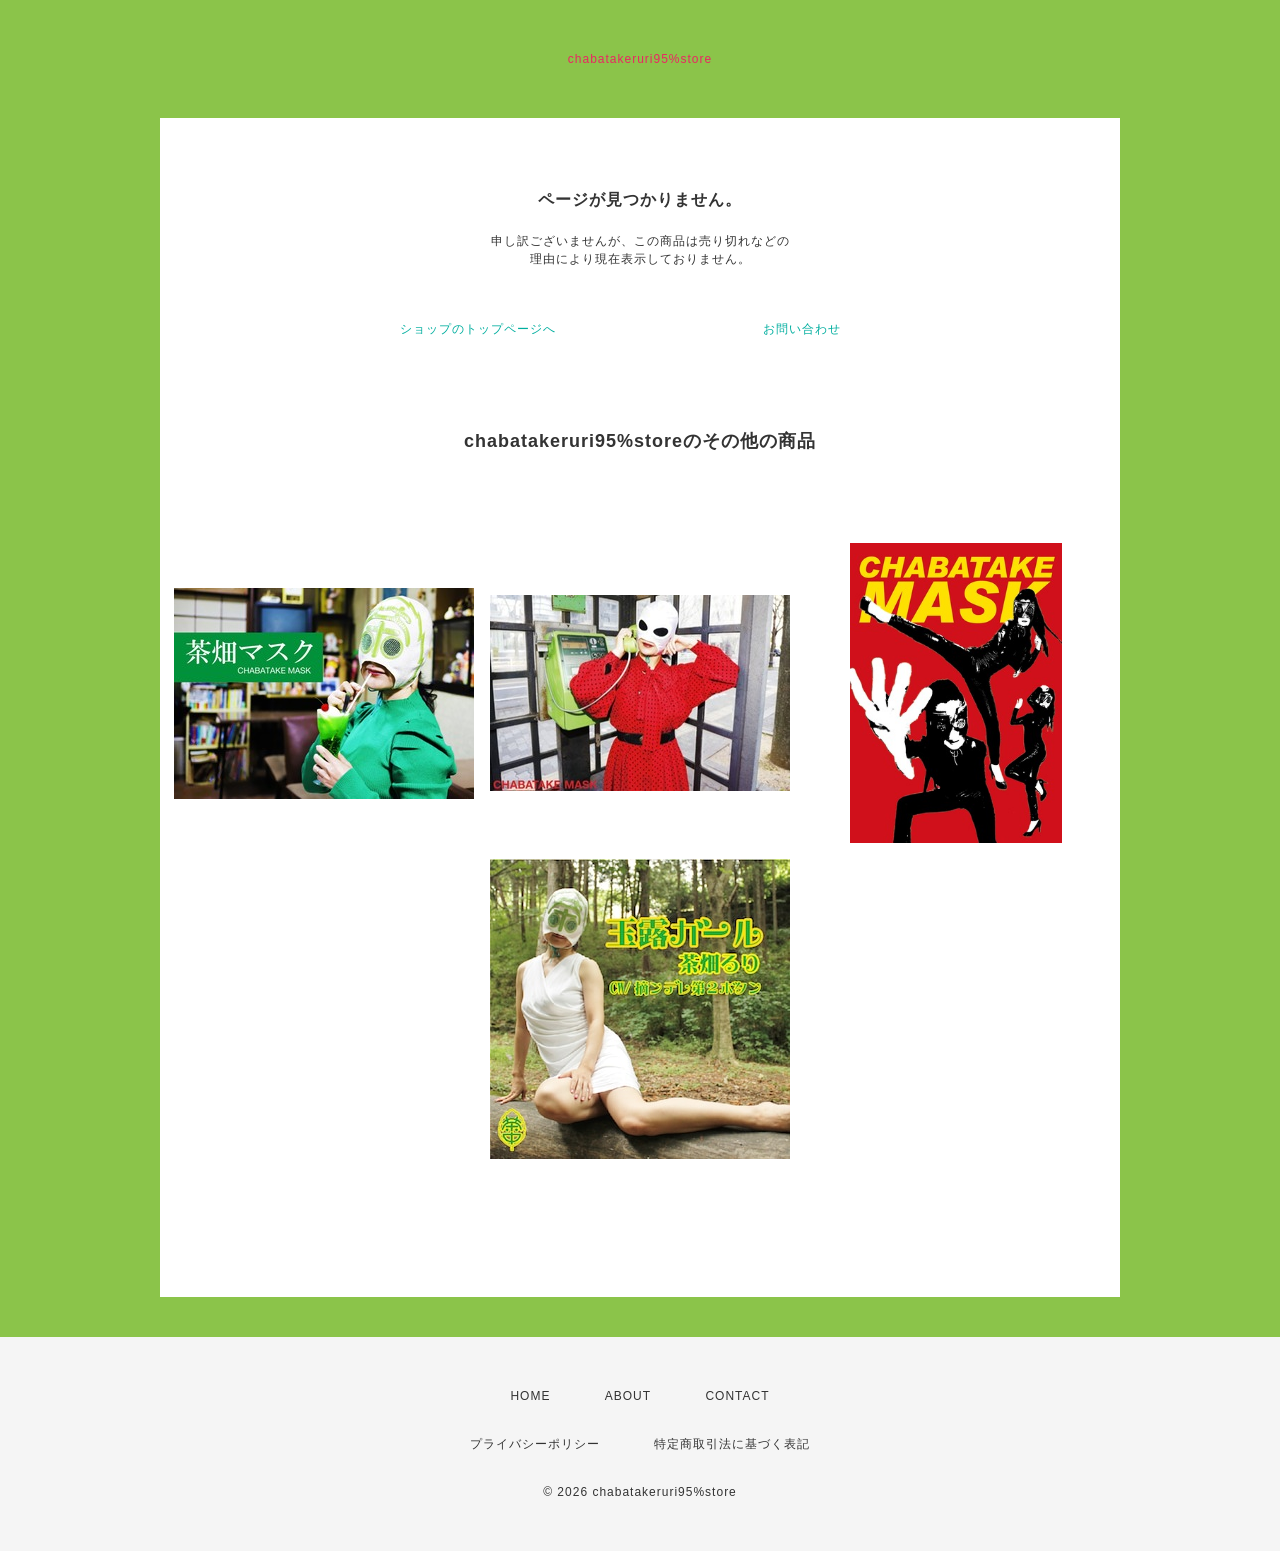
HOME (530, 1396)
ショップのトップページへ (478, 329)
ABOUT (628, 1396)
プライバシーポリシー (535, 1444)
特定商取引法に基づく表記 (732, 1444)
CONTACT (737, 1396)
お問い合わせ (802, 329)
